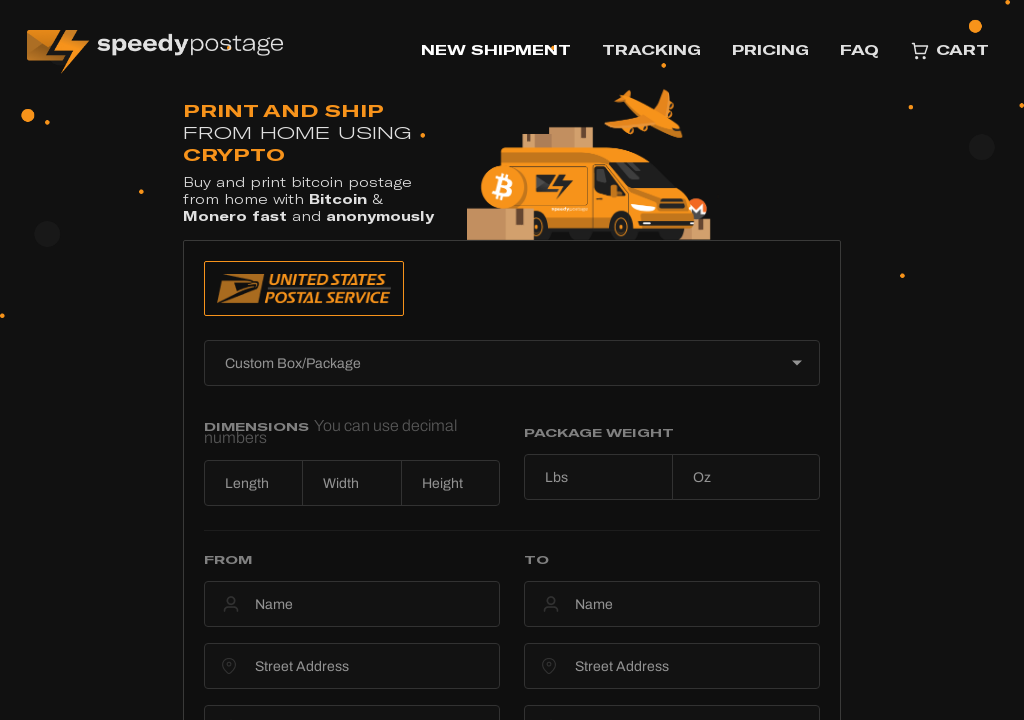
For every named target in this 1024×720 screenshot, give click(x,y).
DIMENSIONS (330, 432)
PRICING (770, 49)
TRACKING (651, 49)
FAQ (859, 49)
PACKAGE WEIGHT (599, 432)
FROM (228, 559)
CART (949, 51)
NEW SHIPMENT (496, 49)
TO (536, 559)
